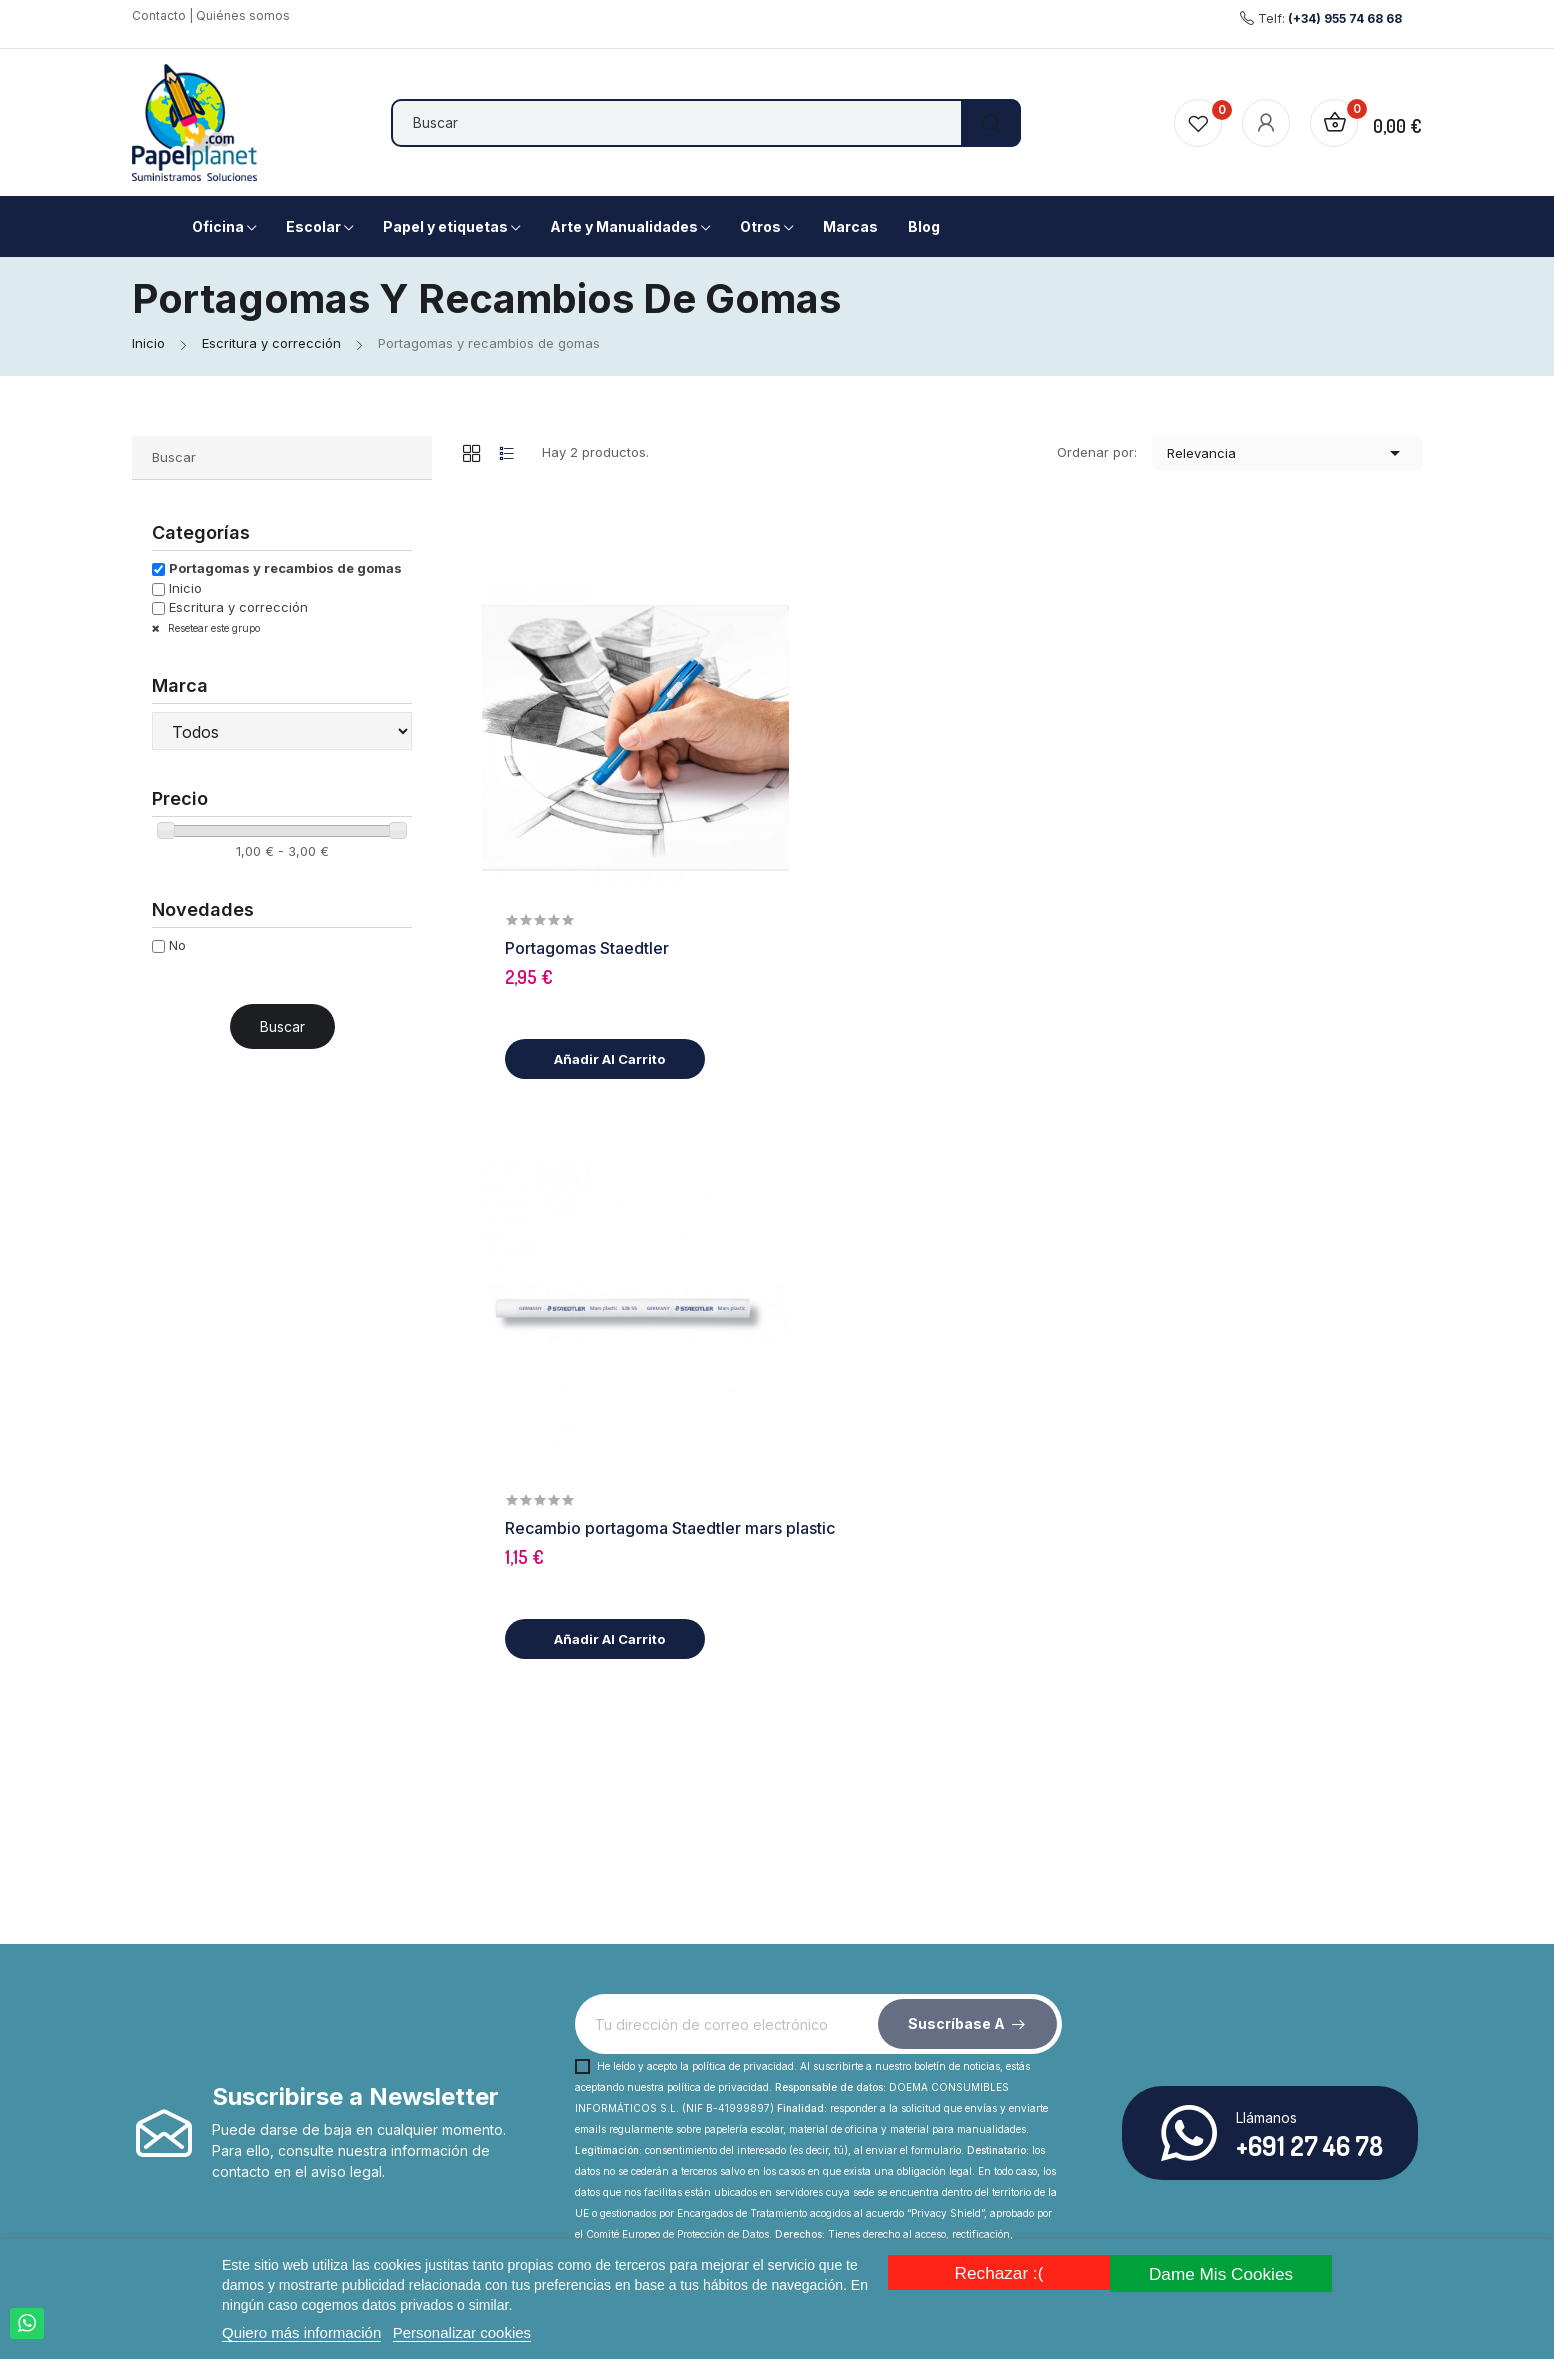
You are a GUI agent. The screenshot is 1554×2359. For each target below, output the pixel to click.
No (177, 945)
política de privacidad (743, 1599)
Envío (620, 2084)
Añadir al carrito (921, 755)
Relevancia (1287, 453)
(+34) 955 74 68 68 (1345, 18)
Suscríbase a (956, 1556)
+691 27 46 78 (1309, 1678)
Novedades (1021, 2156)
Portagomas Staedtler (901, 644)
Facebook (237, 2098)
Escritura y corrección (238, 607)
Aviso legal (1017, 2084)
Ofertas (1006, 2120)
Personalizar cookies (462, 2332)
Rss (275, 2098)
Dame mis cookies (1223, 2273)
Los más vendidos (1041, 2192)
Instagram (313, 2098)
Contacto (159, 15)
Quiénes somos (243, 15)
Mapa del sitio (648, 2156)
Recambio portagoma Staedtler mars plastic (984, 989)
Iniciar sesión (1024, 2228)
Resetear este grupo (212, 628)
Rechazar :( (996, 2273)
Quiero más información (301, 2332)
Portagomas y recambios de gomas (285, 568)
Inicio (185, 588)
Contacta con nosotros (677, 2120)
